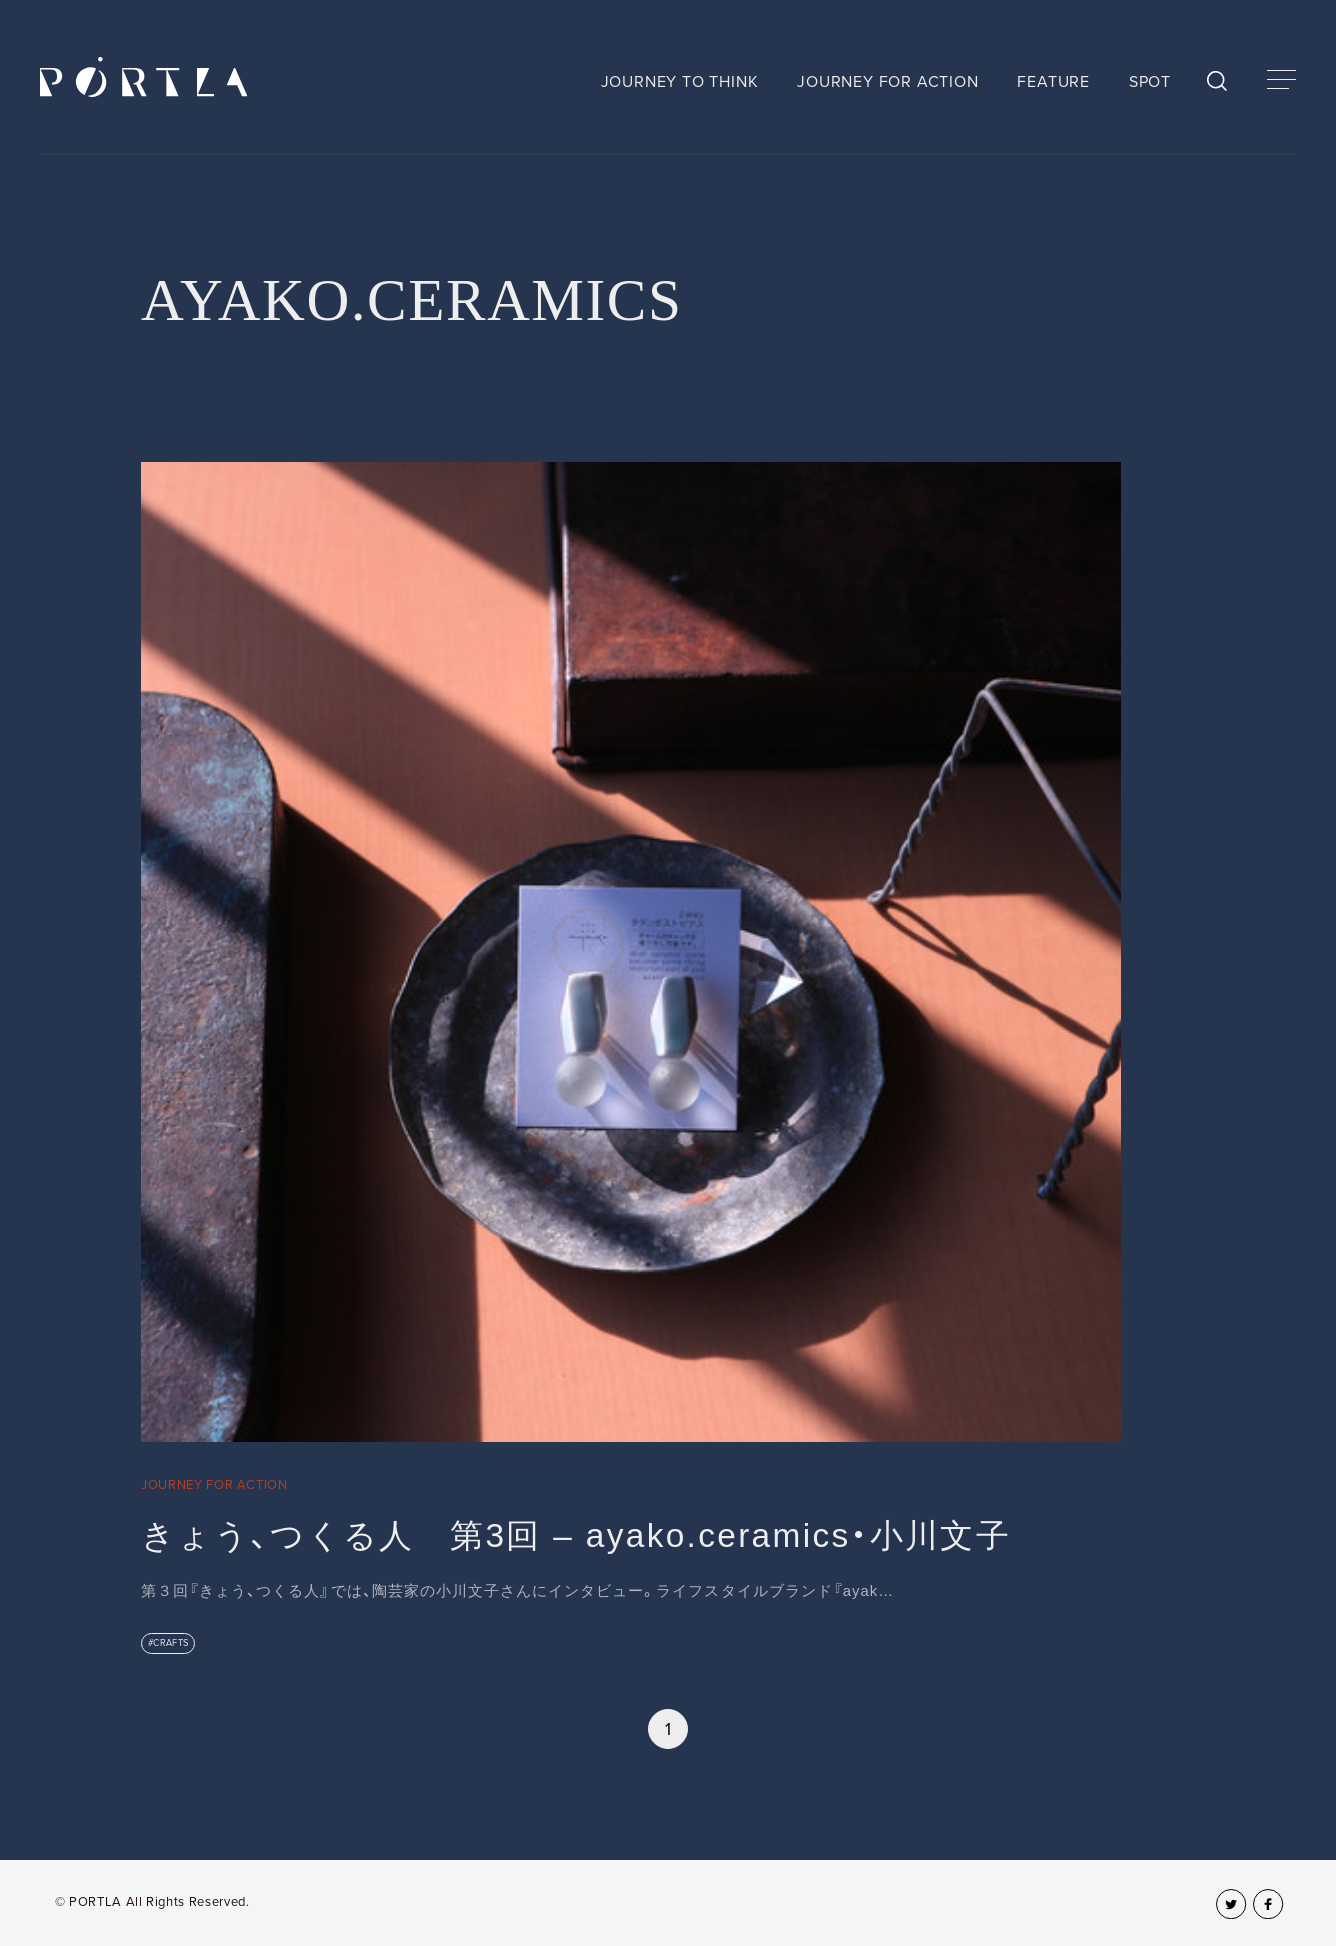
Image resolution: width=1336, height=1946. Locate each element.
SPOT (1150, 82)
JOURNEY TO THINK (680, 82)
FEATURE (1053, 82)
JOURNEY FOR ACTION (887, 82)
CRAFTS (171, 1643)
